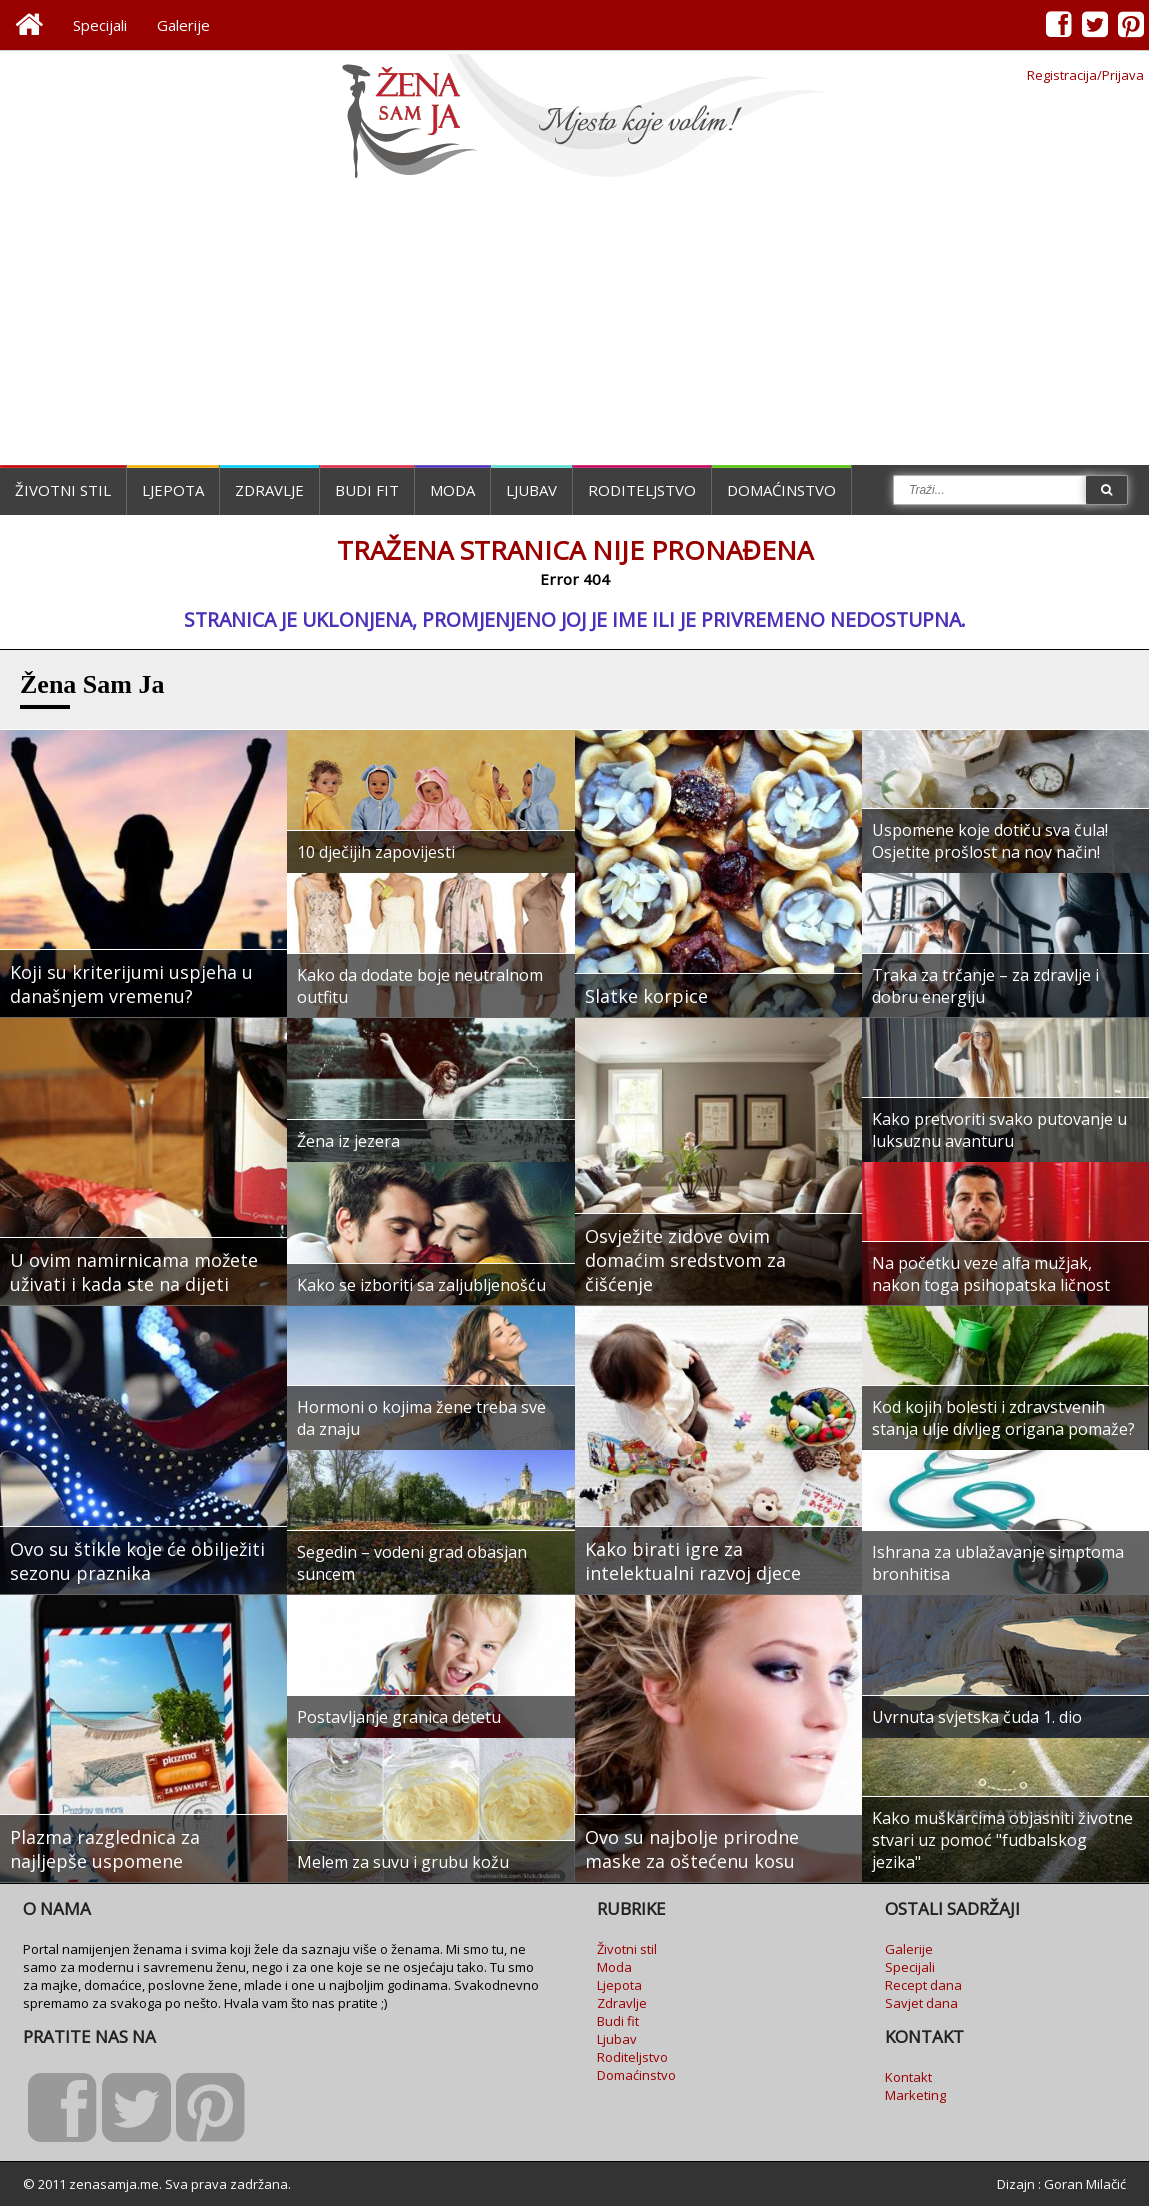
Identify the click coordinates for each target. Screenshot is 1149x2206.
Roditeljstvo (642, 490)
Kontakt (908, 2077)
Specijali (100, 25)
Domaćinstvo (781, 490)
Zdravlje (269, 490)
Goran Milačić (1085, 2184)
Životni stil (63, 490)
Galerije (183, 25)
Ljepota (173, 490)
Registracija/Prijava (1085, 75)
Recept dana (923, 1985)
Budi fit (367, 490)
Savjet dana (921, 2003)
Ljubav (531, 490)
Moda (452, 490)
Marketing (915, 2095)
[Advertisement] (575, 325)
